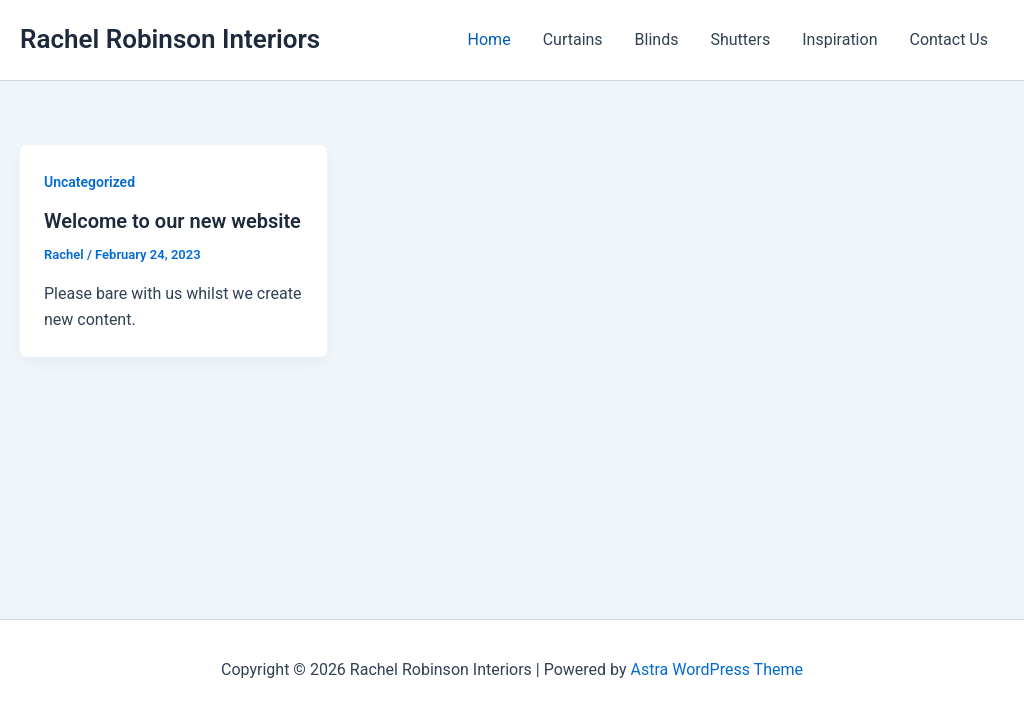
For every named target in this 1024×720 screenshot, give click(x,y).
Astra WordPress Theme (716, 669)
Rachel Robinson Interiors (170, 39)
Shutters (740, 39)
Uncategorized (89, 182)
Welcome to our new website (172, 221)
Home (489, 39)
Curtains (573, 39)
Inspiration (839, 39)
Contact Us (948, 39)
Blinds (657, 39)
